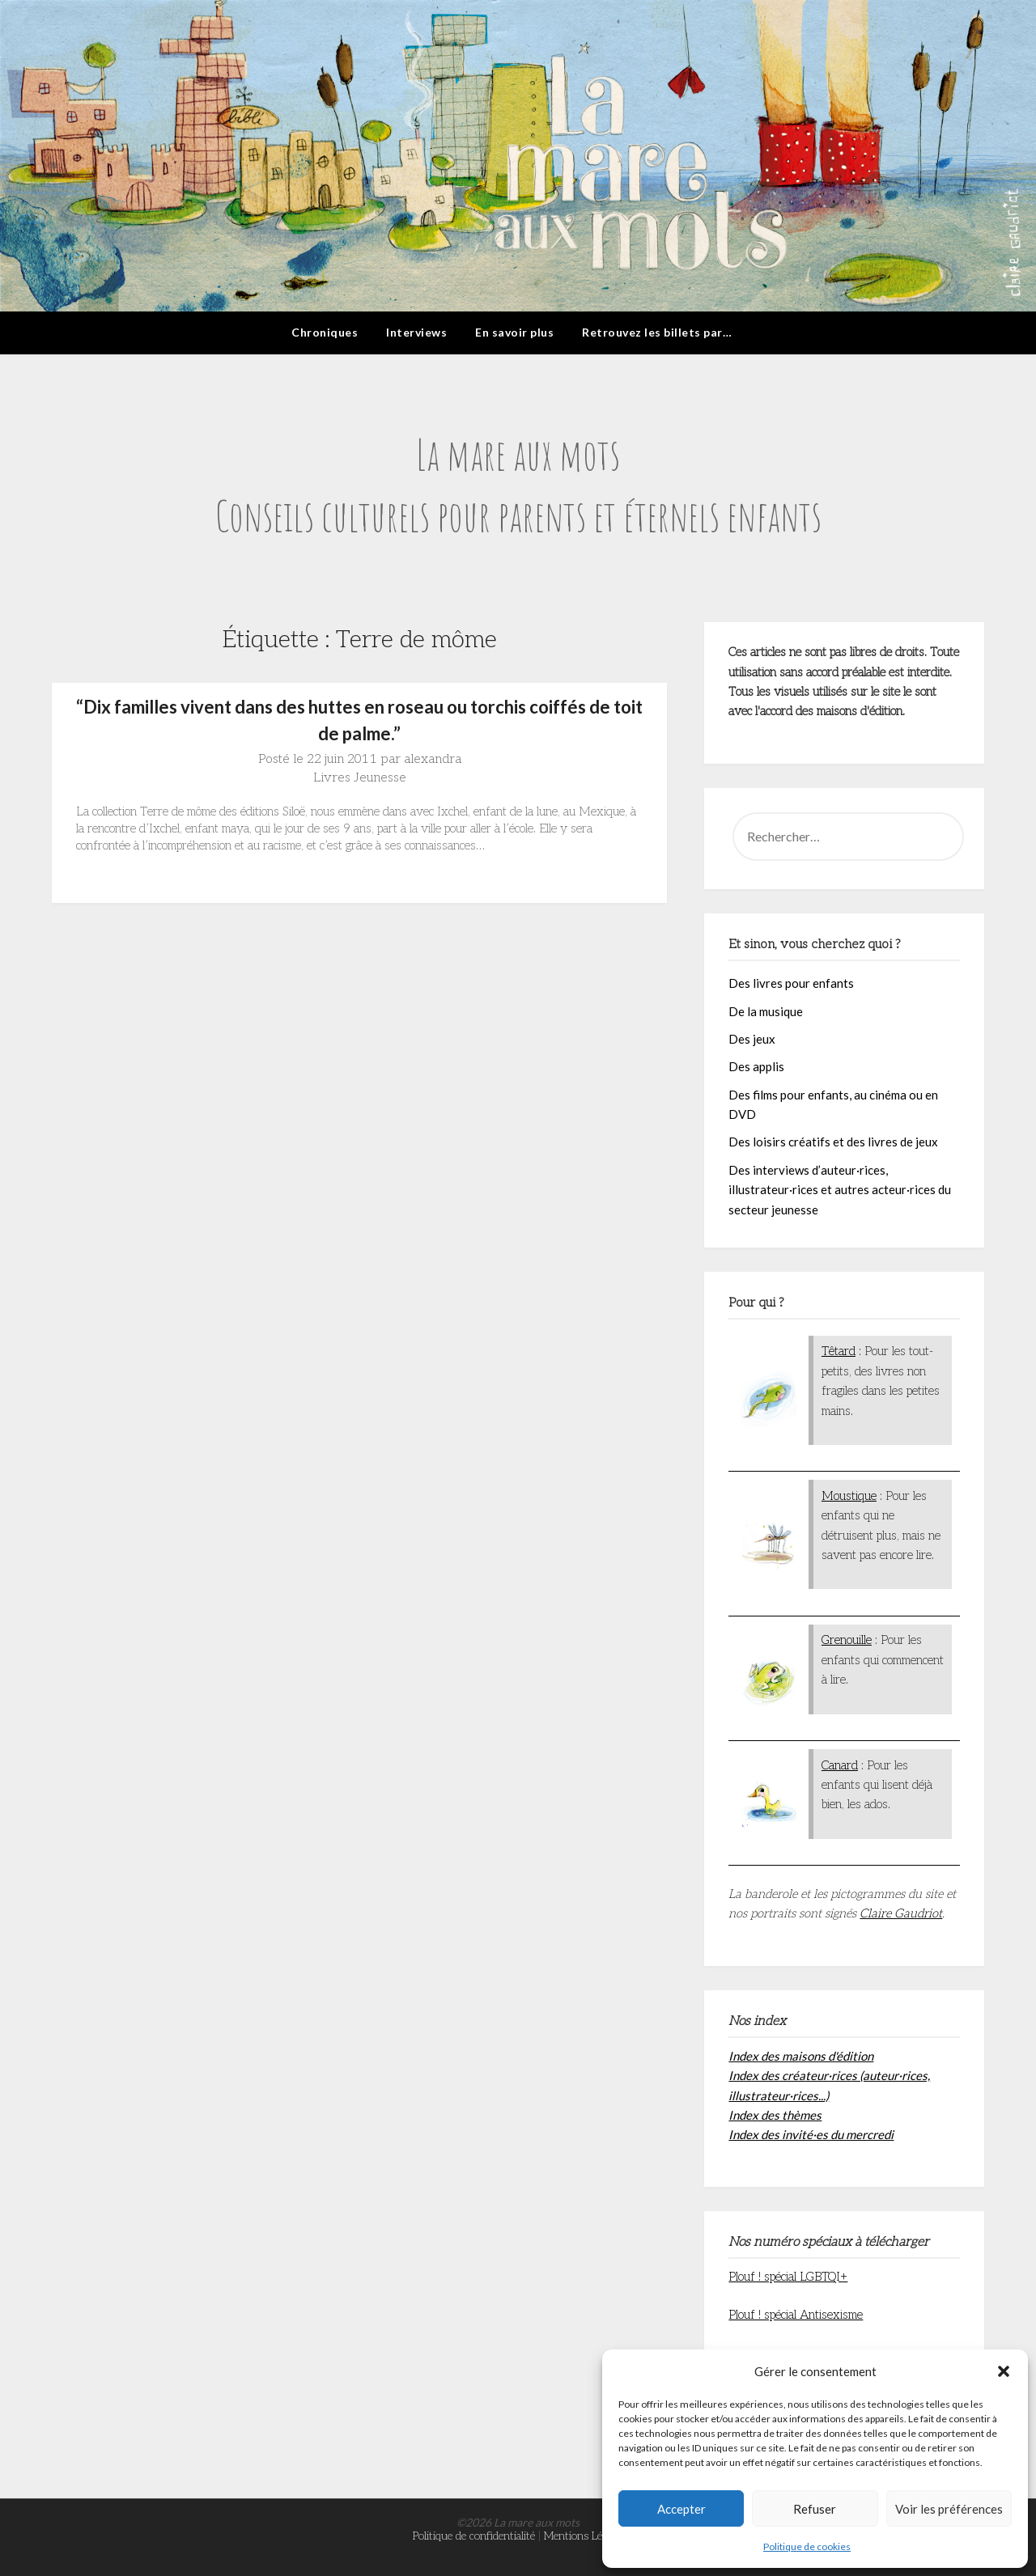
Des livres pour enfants (791, 983)
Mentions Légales (584, 2536)
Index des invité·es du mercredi (811, 2134)
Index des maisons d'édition (800, 2056)
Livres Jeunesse (359, 778)
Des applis (756, 1066)
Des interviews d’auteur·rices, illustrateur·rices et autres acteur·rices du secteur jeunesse (839, 1190)
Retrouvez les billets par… (657, 332)
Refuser (814, 2509)
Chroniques (324, 332)
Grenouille (847, 1640)
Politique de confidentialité (474, 2536)
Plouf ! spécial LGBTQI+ (787, 2276)
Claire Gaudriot (901, 1913)
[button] (1004, 2371)
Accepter (681, 2509)
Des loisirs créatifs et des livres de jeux (833, 1141)
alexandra (432, 759)
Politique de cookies (807, 2546)
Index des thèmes (775, 2115)
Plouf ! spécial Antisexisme (795, 2314)
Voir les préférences (949, 2509)
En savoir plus (514, 332)
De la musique (765, 1011)
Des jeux (751, 1039)
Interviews (416, 332)
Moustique (849, 1496)
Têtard (839, 1351)
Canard (840, 1765)
